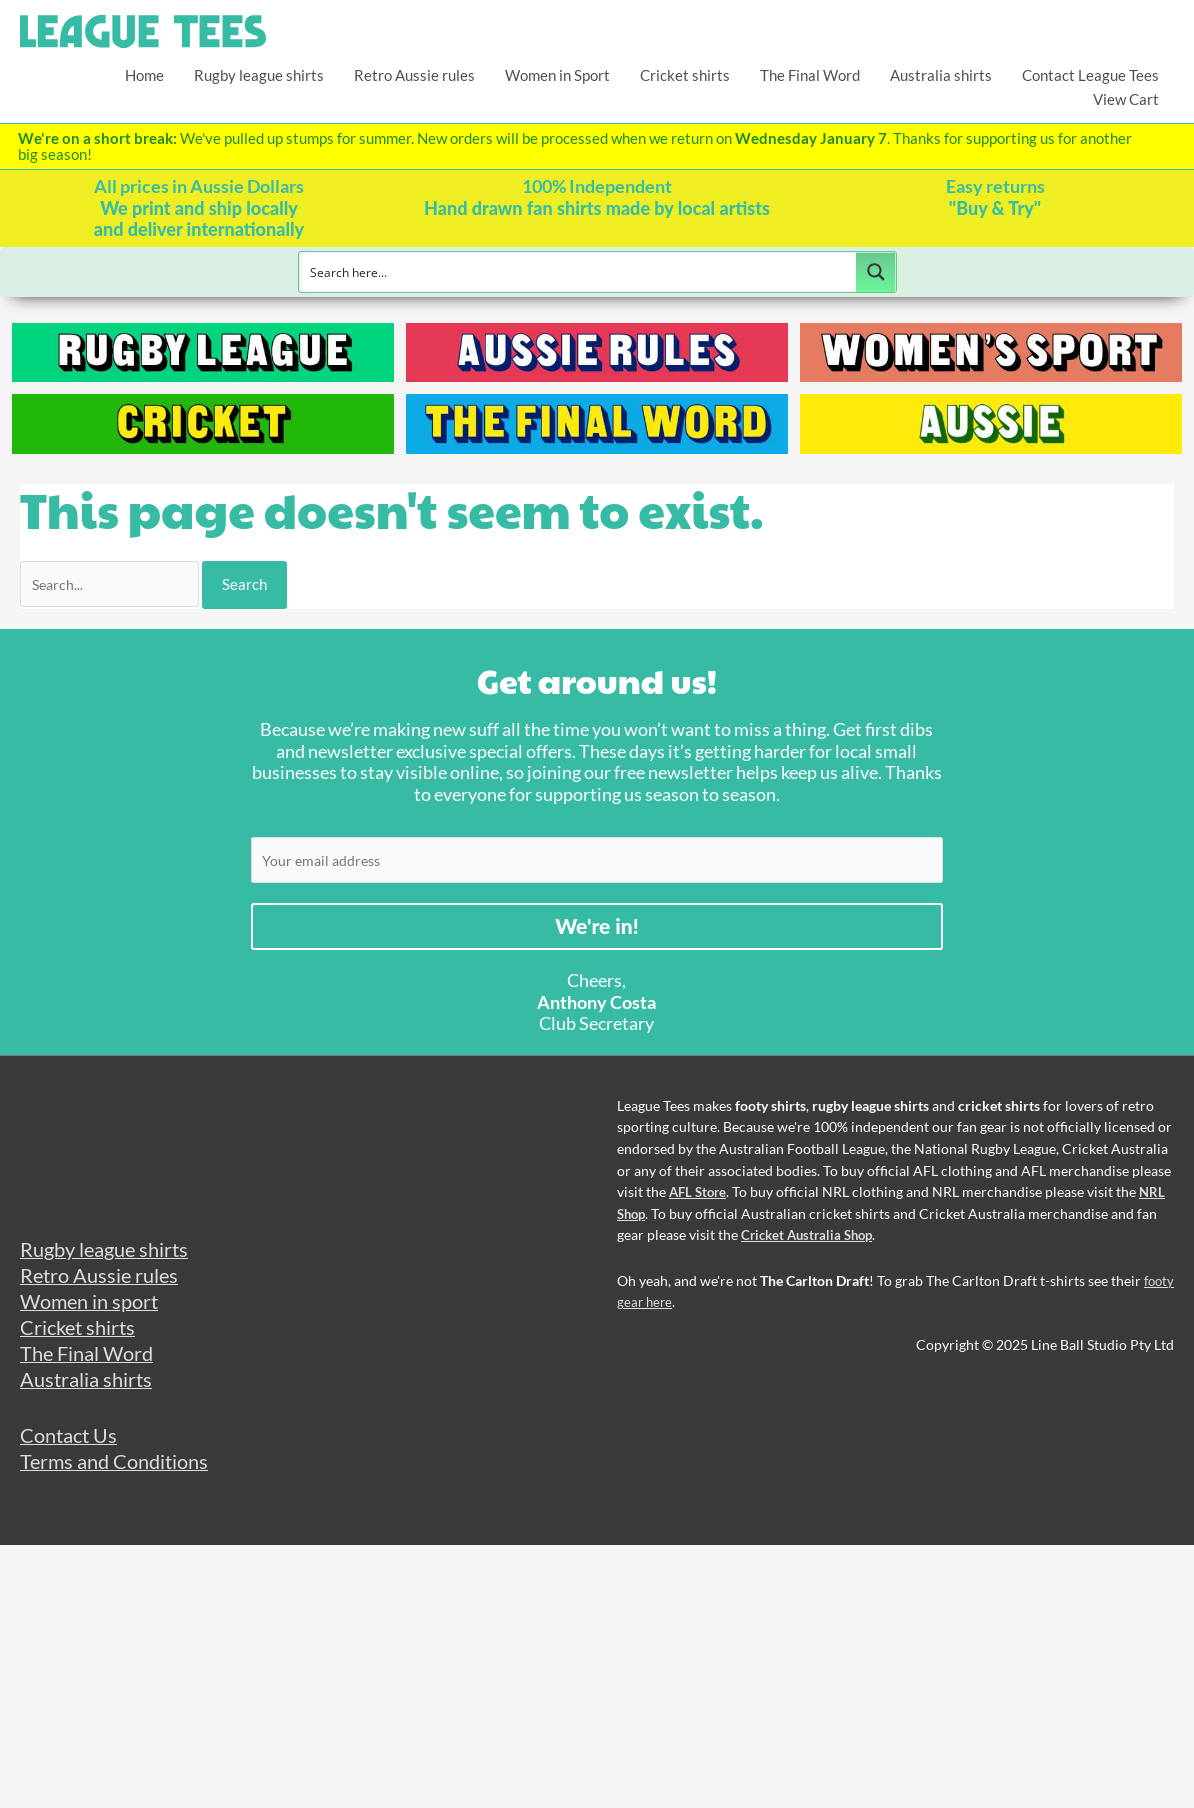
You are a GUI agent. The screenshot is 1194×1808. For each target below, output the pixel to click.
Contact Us (71, 1455)
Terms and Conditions (119, 1483)
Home (144, 74)
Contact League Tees (1090, 74)
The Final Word (810, 74)
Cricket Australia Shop (811, 1243)
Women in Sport (557, 74)
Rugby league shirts (259, 74)
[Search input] (578, 271)
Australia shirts (941, 74)
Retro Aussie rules (414, 74)
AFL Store (700, 1200)
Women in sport (93, 1313)
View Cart (1126, 98)
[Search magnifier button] (876, 271)
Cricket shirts (685, 74)
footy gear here (664, 1310)
